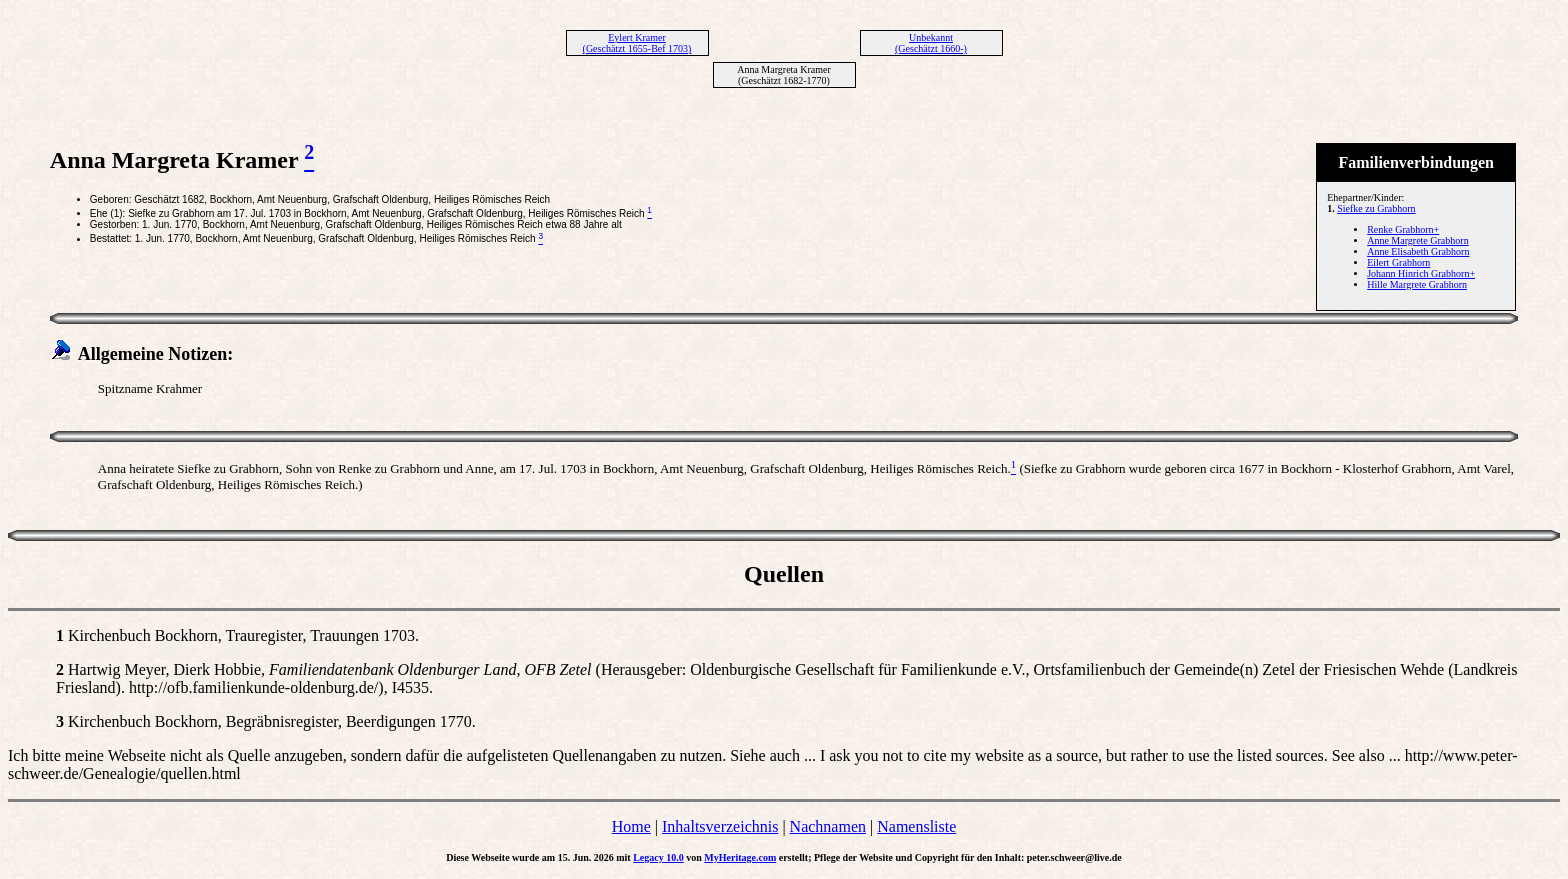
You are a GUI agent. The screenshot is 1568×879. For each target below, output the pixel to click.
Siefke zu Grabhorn (1376, 208)
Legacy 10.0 (658, 857)
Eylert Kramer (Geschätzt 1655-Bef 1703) (637, 43)
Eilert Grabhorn (1398, 262)
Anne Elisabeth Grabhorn (1418, 251)
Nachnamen (828, 826)
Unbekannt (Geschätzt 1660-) (931, 43)
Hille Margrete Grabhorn (1417, 284)
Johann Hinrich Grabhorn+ (1421, 273)
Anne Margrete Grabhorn (1417, 240)
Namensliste (916, 826)
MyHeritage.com (740, 857)
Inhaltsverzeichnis (720, 826)
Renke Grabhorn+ (1403, 229)
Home (631, 826)
